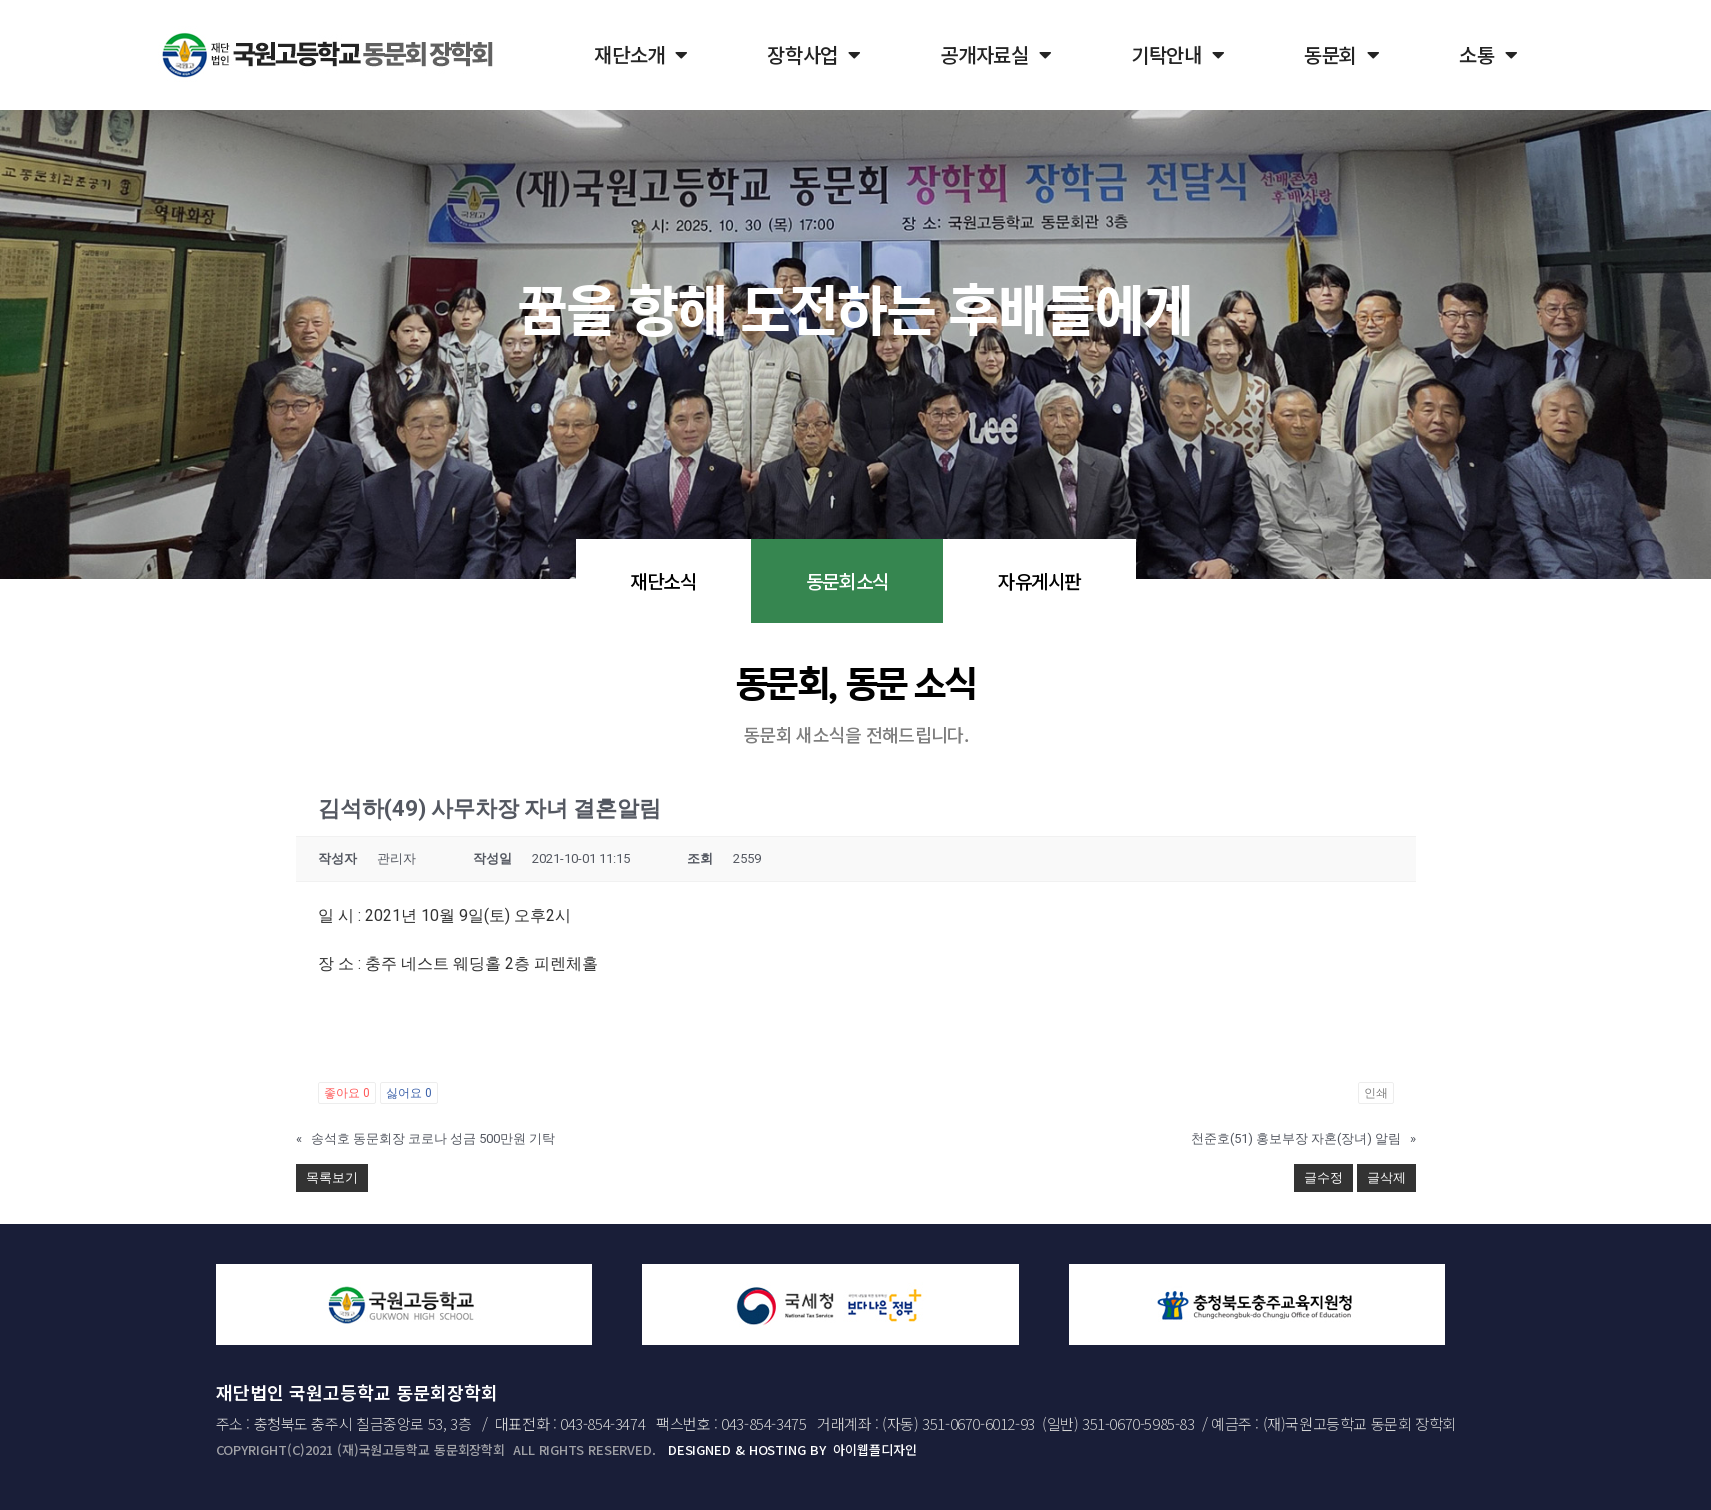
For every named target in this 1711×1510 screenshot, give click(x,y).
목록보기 (332, 1177)
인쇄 (1376, 1093)
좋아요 (347, 1093)
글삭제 (1386, 1177)
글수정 (1323, 1177)
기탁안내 (1178, 55)
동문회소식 (847, 580)
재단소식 (663, 580)
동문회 (1342, 55)
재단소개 (641, 55)
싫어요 (409, 1093)
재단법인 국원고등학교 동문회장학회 (357, 1392)
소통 (1488, 55)
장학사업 (814, 55)
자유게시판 (1039, 580)
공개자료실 (996, 55)
